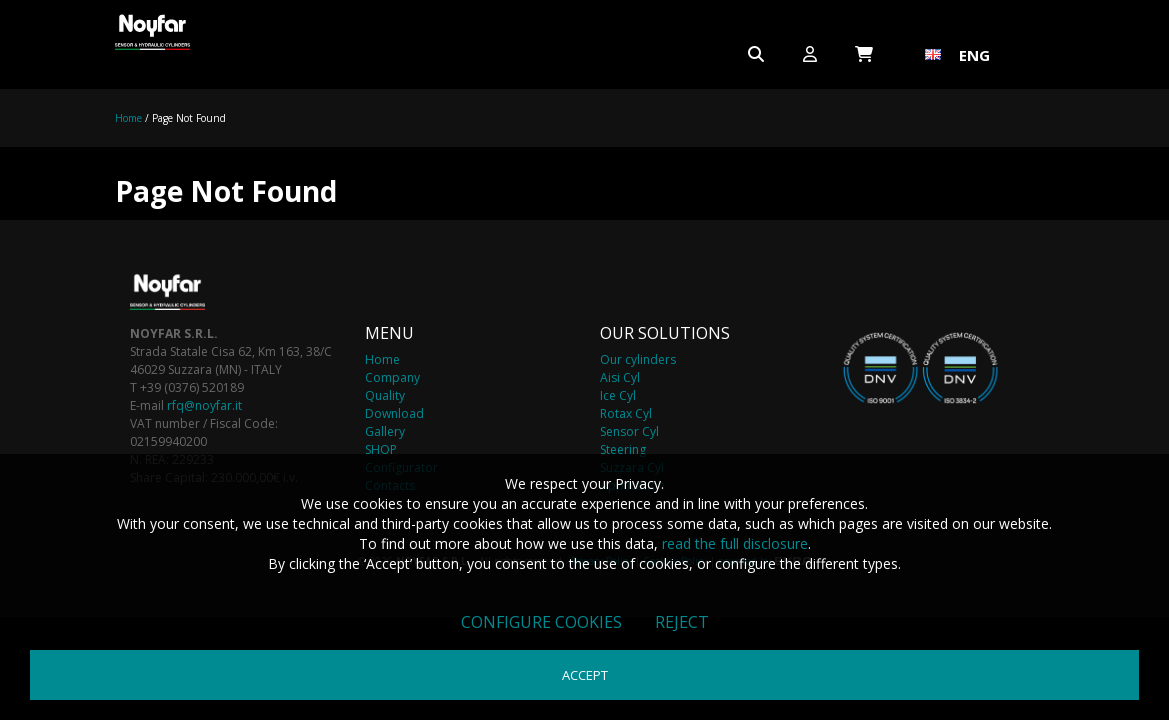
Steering (623, 449)
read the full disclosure (735, 543)
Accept (585, 675)
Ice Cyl (618, 395)
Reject (682, 622)
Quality (385, 395)
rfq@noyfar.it (204, 405)
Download (394, 413)
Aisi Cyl (620, 377)
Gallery (385, 431)
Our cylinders (638, 359)
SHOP (381, 449)
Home (128, 118)
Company (392, 377)
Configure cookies (541, 622)
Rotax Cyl (626, 413)
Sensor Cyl (629, 431)
